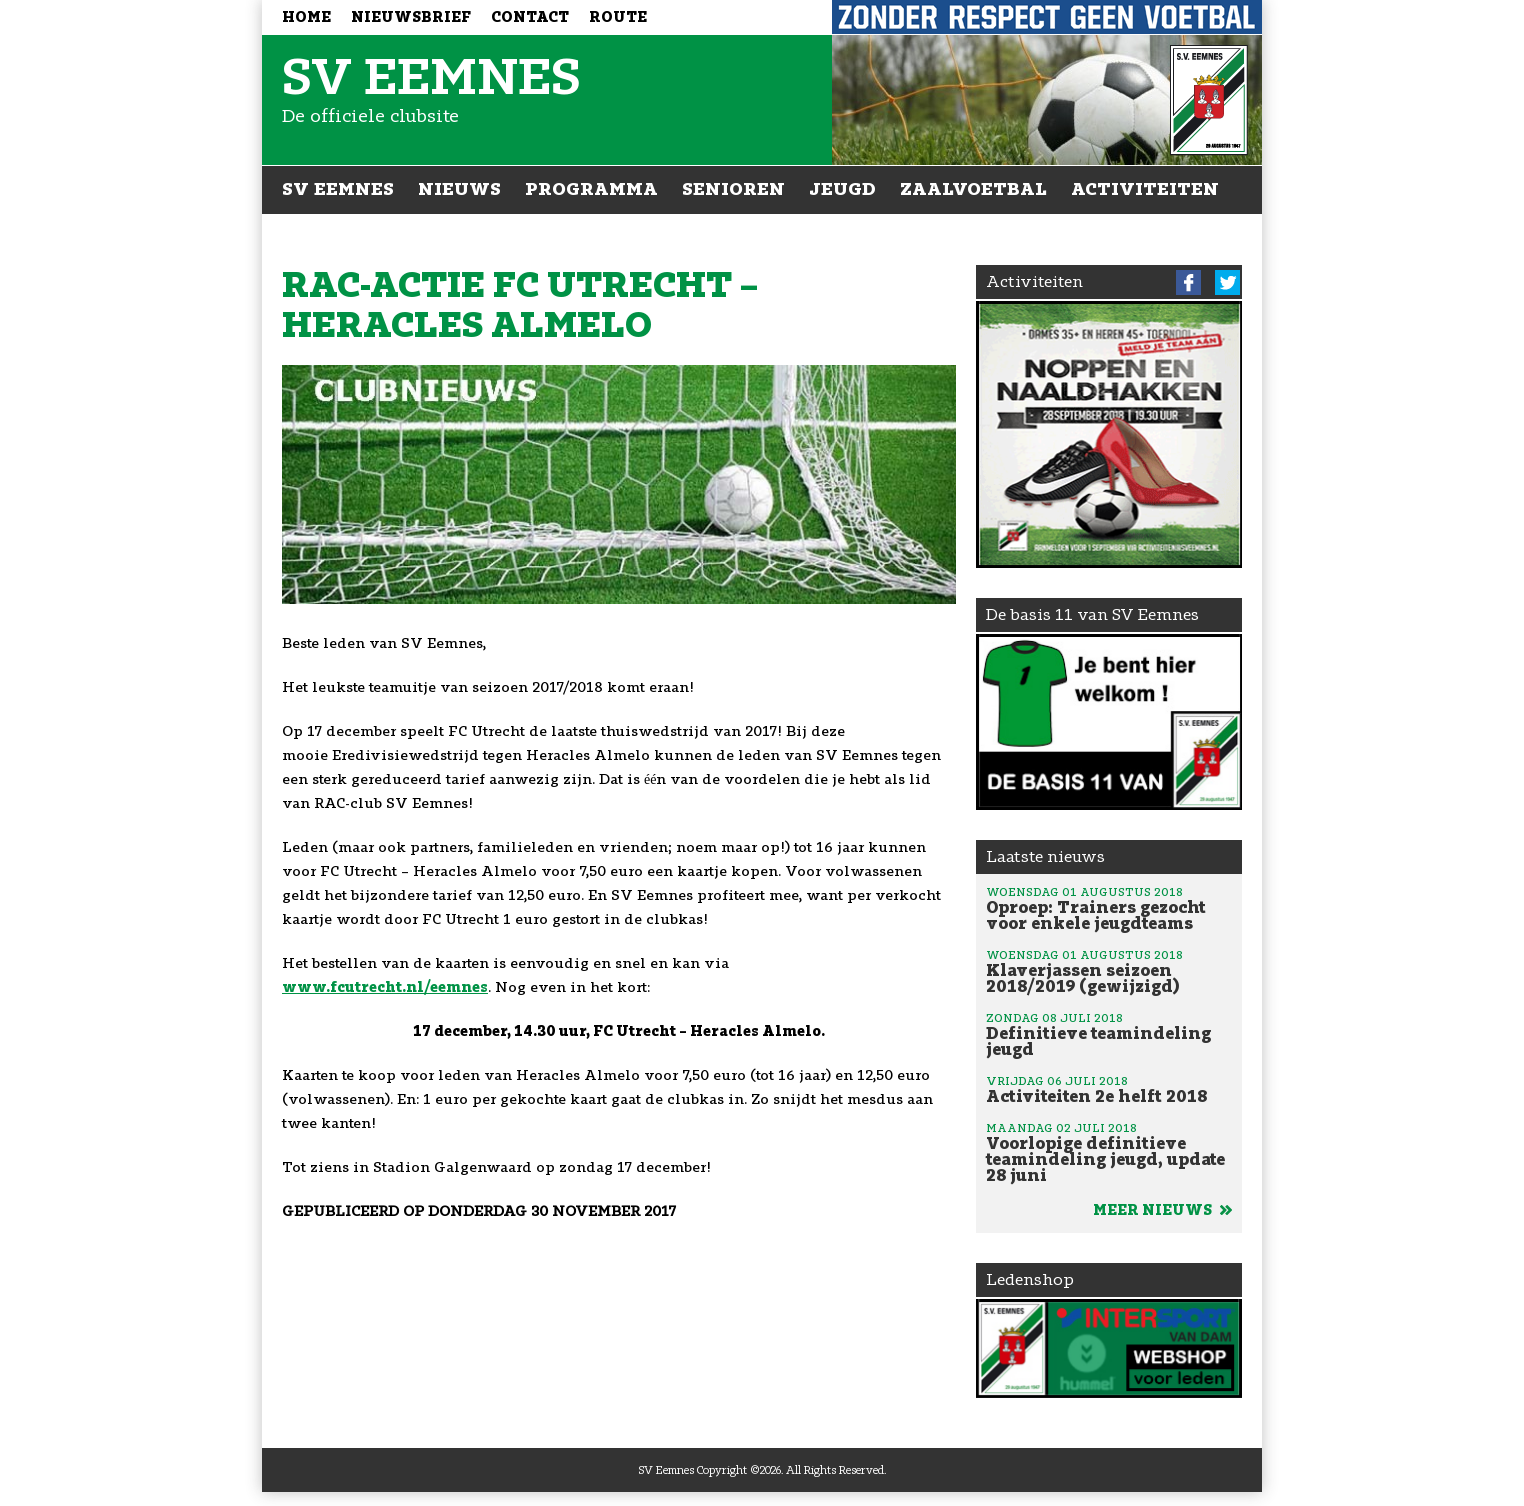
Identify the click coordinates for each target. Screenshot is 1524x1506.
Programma (591, 189)
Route (618, 17)
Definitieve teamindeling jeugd (1109, 1034)
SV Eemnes (338, 189)
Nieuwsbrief (411, 17)
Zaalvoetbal (973, 189)
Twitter (1227, 282)
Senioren (733, 189)
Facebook (1188, 282)
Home (306, 17)
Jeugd (842, 189)
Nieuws (459, 189)
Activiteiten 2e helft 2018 (1109, 1089)
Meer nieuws (1162, 1210)
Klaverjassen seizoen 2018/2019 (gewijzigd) (1109, 971)
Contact (530, 17)
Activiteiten (1145, 189)
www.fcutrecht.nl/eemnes (385, 987)
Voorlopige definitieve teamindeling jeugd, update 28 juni (1109, 1152)
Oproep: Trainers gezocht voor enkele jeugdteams (1109, 908)
